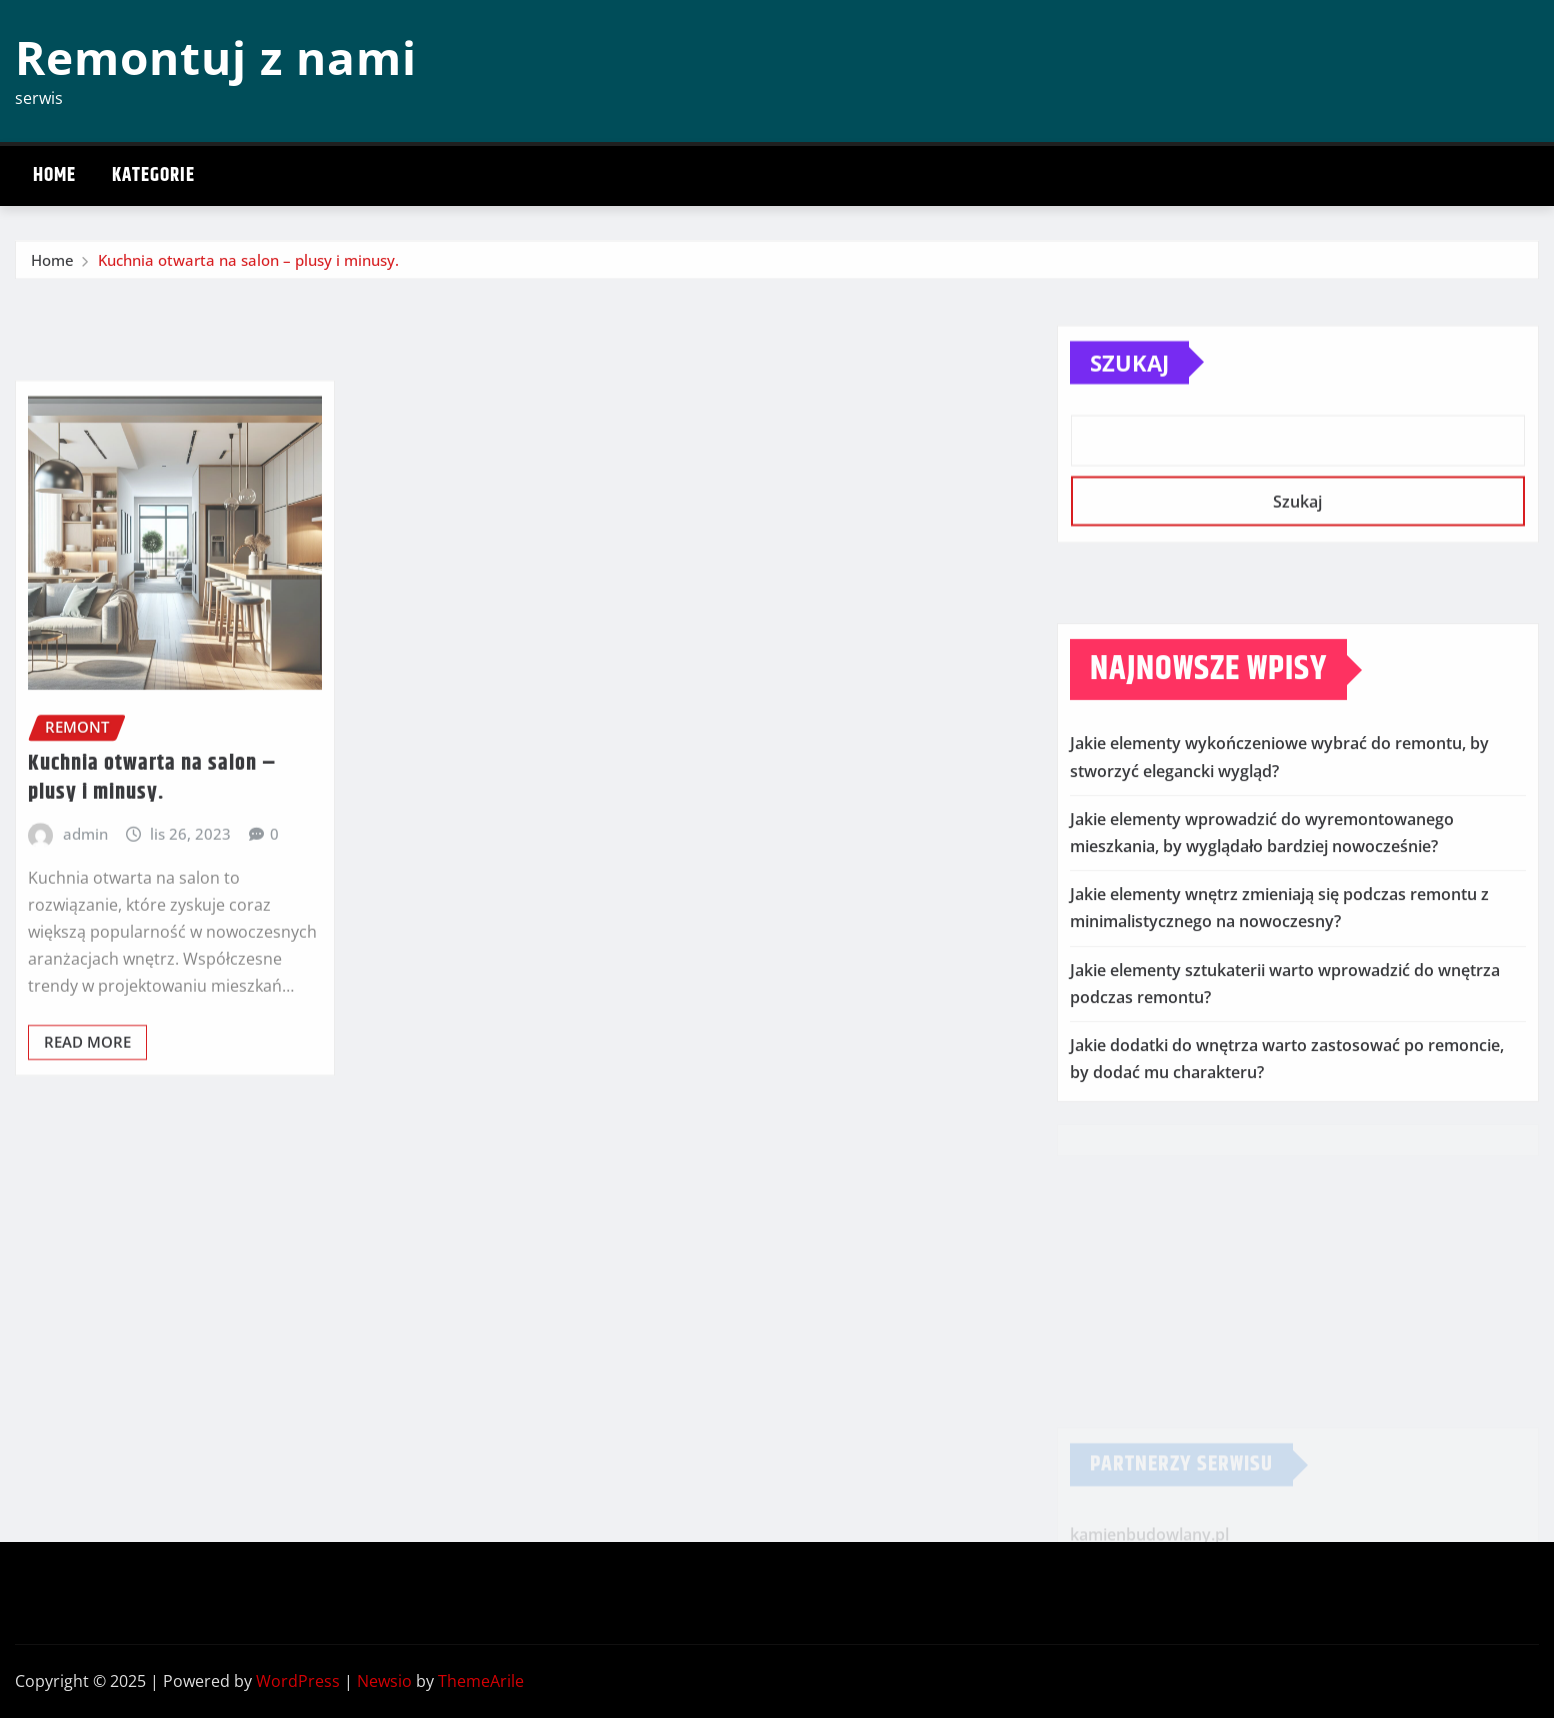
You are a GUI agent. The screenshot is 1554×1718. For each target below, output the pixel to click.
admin (85, 916)
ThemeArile (481, 1681)
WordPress (298, 1681)
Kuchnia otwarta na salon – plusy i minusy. (248, 264)
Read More (87, 1124)
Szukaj (1129, 388)
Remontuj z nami (216, 57)
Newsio (384, 1681)
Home (54, 175)
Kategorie (153, 175)
